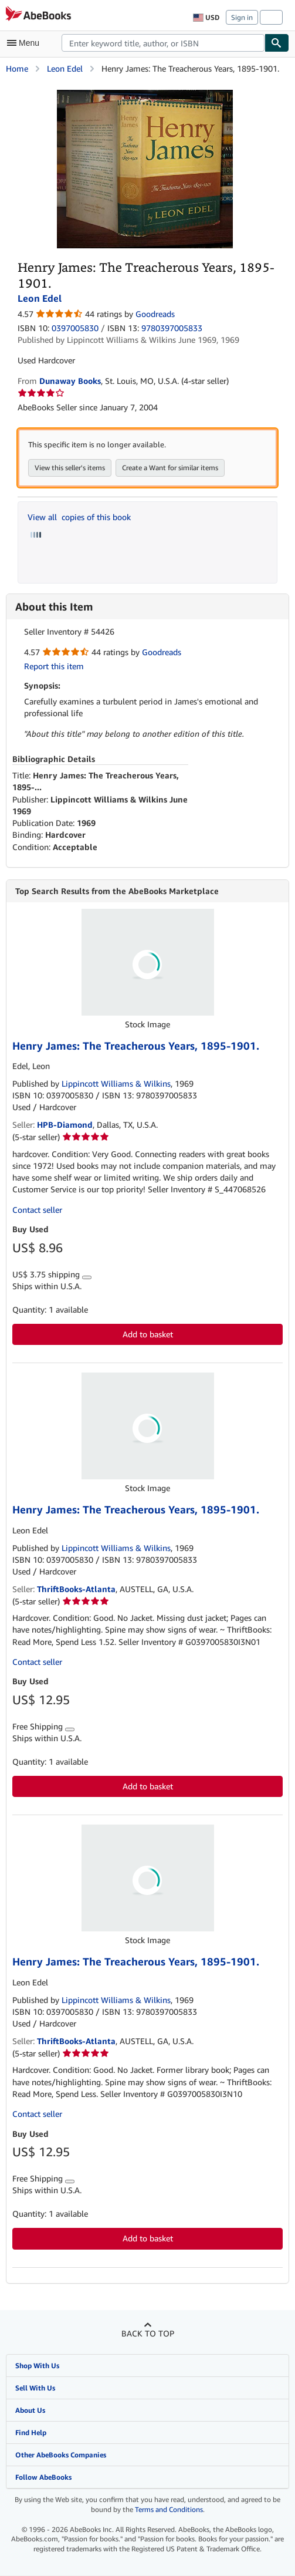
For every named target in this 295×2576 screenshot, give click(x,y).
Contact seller (37, 1210)
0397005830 (75, 328)
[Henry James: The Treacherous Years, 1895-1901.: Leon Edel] (145, 95)
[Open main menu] (26, 43)
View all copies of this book (79, 517)
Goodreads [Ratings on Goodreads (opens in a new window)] (155, 314)
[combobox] (163, 43)
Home (17, 68)
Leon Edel (65, 68)
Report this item (54, 666)
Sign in (242, 17)
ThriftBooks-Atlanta (76, 1589)
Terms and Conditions (169, 2510)
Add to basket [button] (148, 1335)
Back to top (147, 2334)
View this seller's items (70, 467)
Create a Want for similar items (170, 467)
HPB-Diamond (65, 1125)
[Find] (277, 43)
